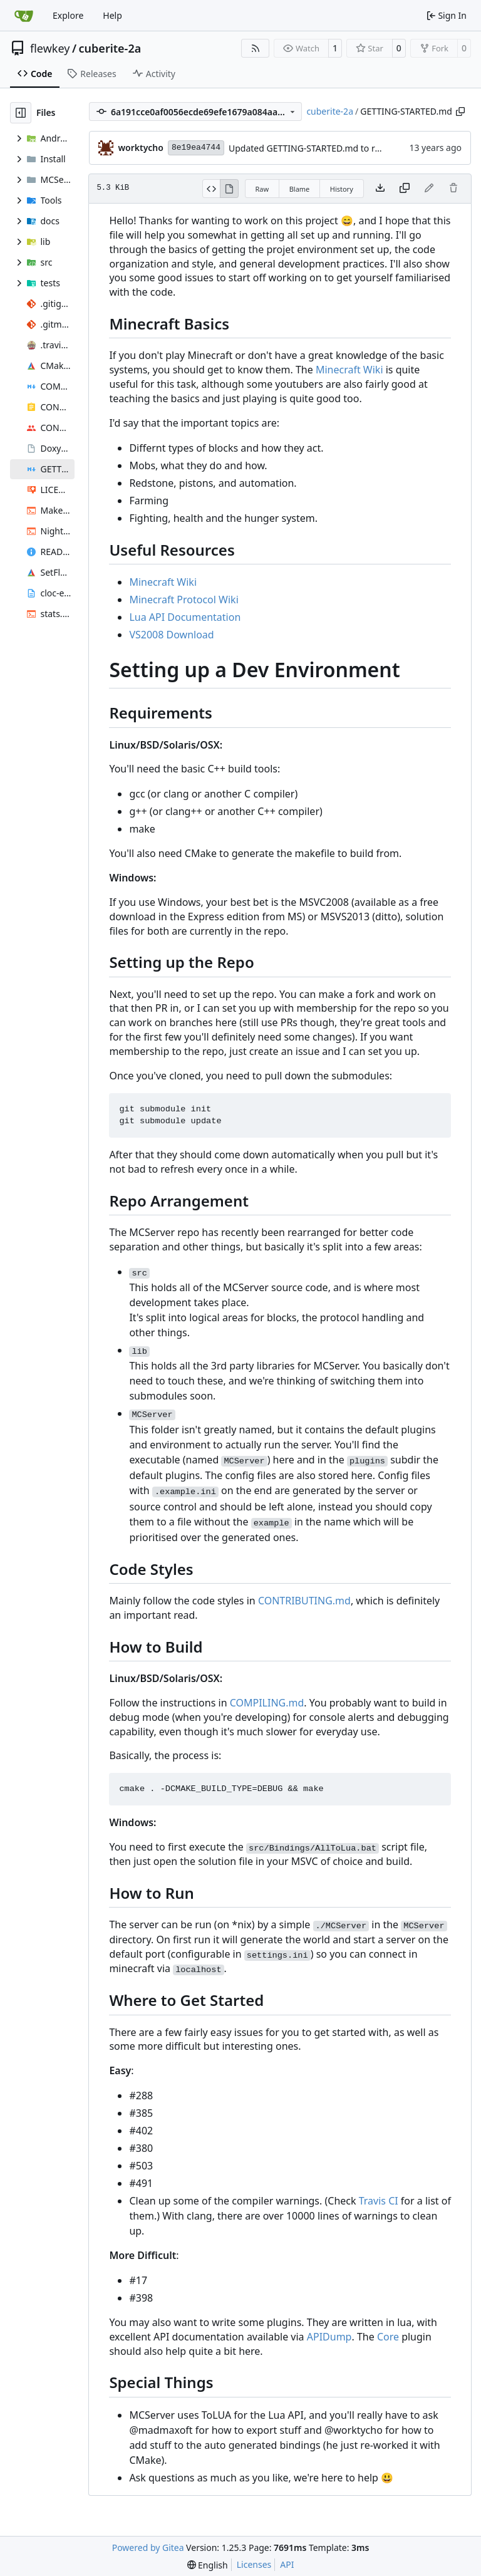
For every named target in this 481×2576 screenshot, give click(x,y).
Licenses (254, 2564)
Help (112, 15)
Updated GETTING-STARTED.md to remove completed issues (352, 148)
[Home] (23, 15)
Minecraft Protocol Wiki (183, 599)
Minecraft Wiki (349, 370)
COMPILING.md (267, 1703)
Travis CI (378, 2201)
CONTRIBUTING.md (304, 1600)
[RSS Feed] (255, 48)
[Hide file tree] (20, 112)
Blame (299, 189)
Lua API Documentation (184, 617)
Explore (68, 15)
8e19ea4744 (196, 147)
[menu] (207, 2565)
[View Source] (211, 188)
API (287, 2564)
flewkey (50, 48)
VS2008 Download (171, 634)
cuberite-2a (110, 48)
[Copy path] (460, 111)
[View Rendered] (229, 188)
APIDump (329, 2337)
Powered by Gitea (148, 2547)
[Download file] (380, 188)
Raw (262, 189)
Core (388, 2337)
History (341, 189)
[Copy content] (405, 188)
